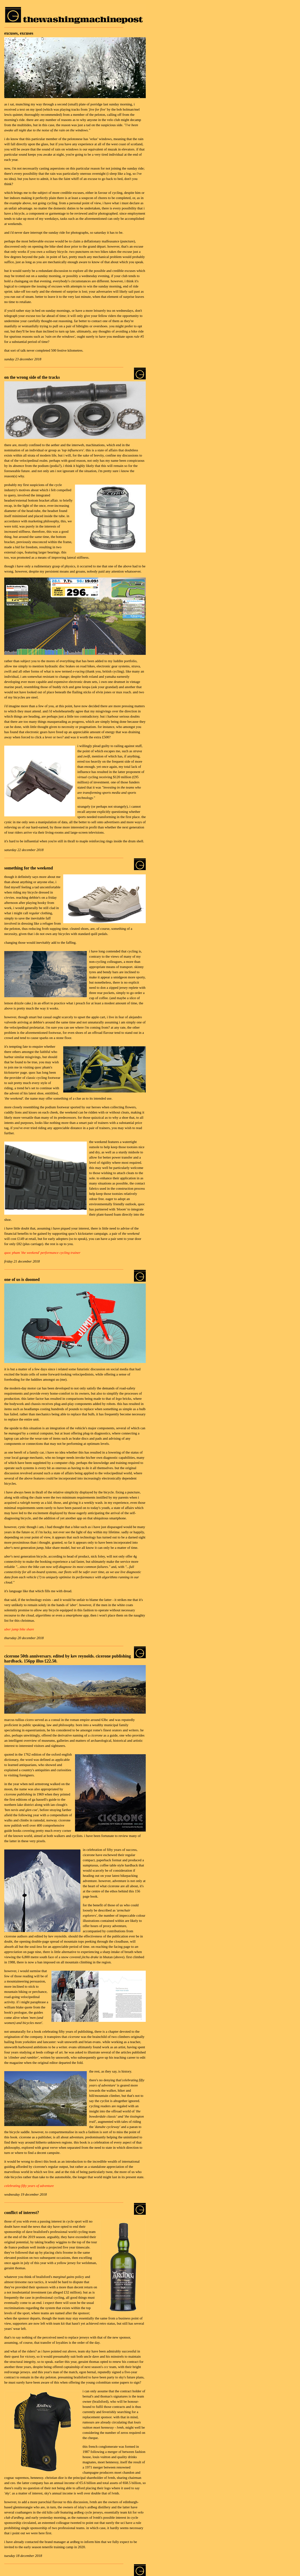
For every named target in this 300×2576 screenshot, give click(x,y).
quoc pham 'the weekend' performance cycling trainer (42, 1253)
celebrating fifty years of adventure (29, 2186)
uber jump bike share (19, 1629)
